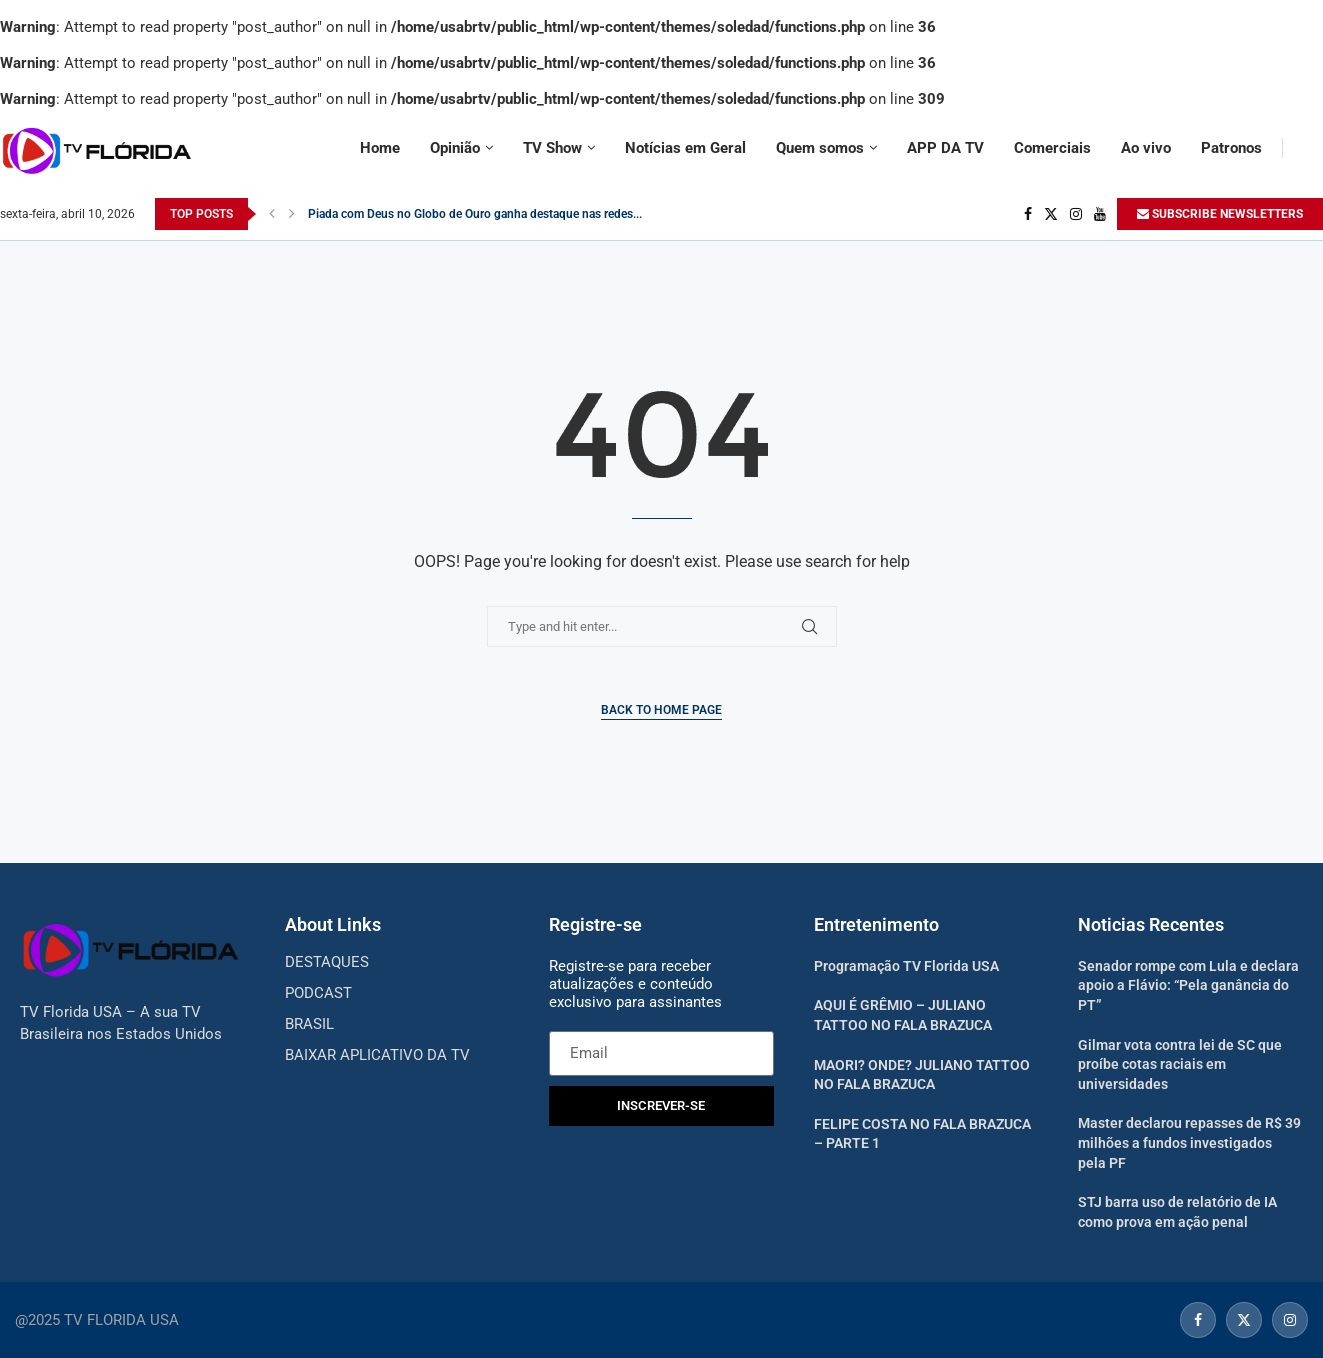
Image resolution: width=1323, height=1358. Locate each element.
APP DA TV (945, 148)
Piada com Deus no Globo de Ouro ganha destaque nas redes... (475, 214)
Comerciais (1052, 148)
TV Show (552, 148)
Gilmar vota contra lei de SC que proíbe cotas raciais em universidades (1180, 1064)
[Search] (1313, 148)
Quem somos (820, 148)
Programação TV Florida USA (906, 966)
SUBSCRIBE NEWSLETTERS (1220, 214)
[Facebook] (1028, 214)
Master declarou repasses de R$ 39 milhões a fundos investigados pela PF (1189, 1142)
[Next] (292, 214)
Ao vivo (1146, 148)
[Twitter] (1051, 214)
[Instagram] (1076, 214)
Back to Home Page (661, 710)
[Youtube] (1100, 214)
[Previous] (272, 214)
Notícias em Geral (685, 148)
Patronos (1231, 148)
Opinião (455, 148)
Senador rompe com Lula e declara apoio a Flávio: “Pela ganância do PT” (1188, 985)
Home (380, 148)
